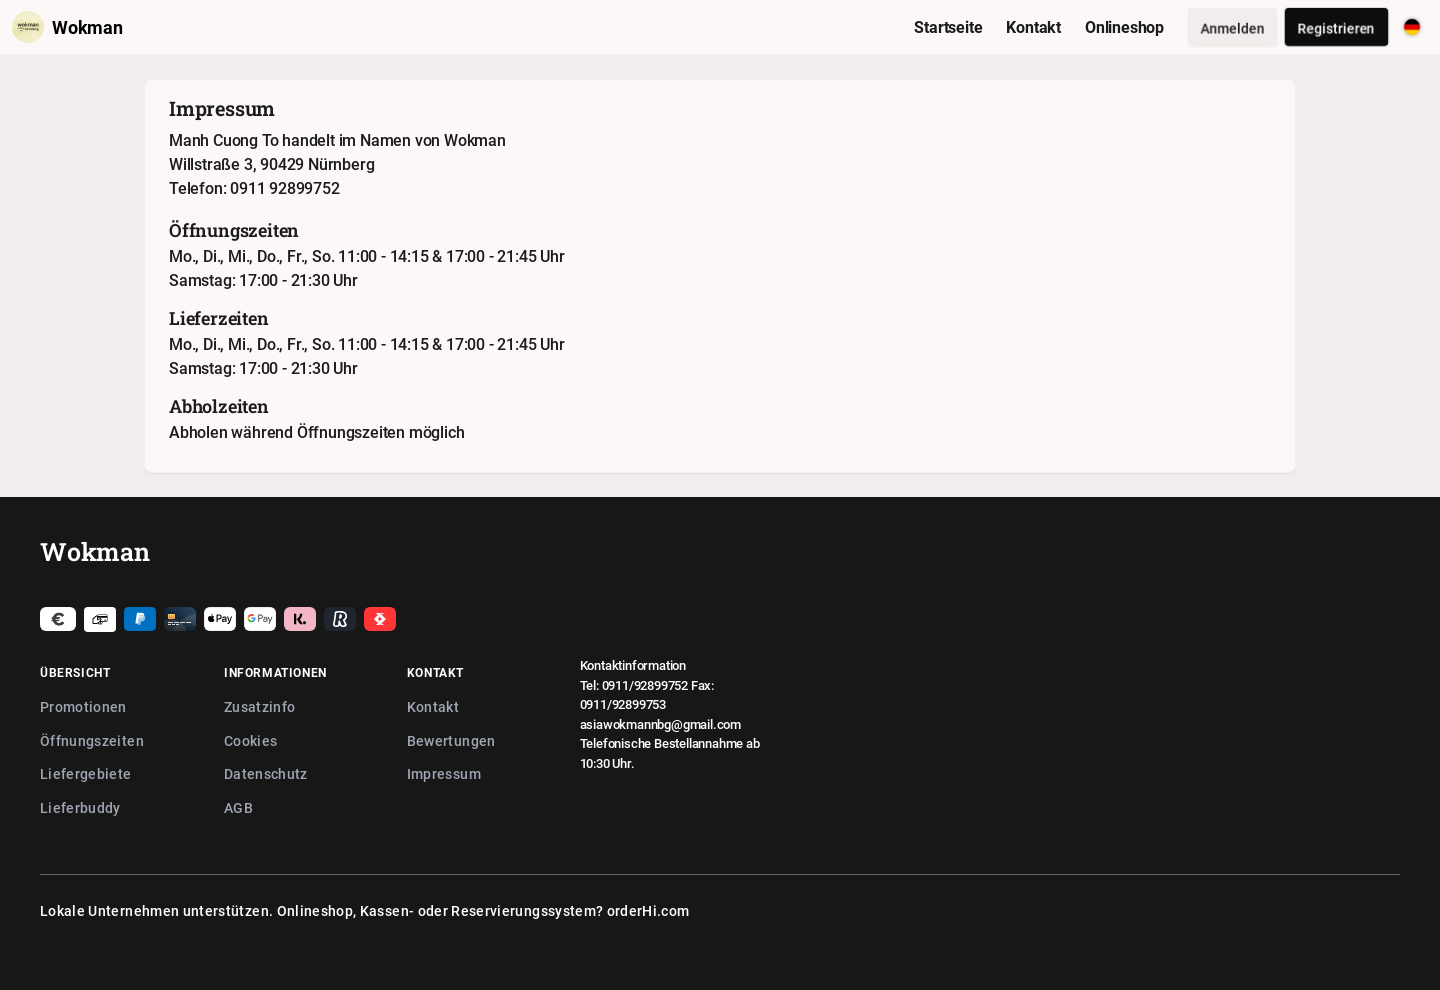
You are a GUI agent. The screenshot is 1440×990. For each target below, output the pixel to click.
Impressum (444, 773)
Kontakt (433, 706)
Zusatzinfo (260, 706)
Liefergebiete (86, 773)
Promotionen (83, 706)
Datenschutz (266, 773)
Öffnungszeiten (92, 740)
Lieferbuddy (80, 807)
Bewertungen (451, 740)
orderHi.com (648, 910)
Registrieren (1336, 27)
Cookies (250, 740)
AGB (238, 807)
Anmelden (1232, 27)
